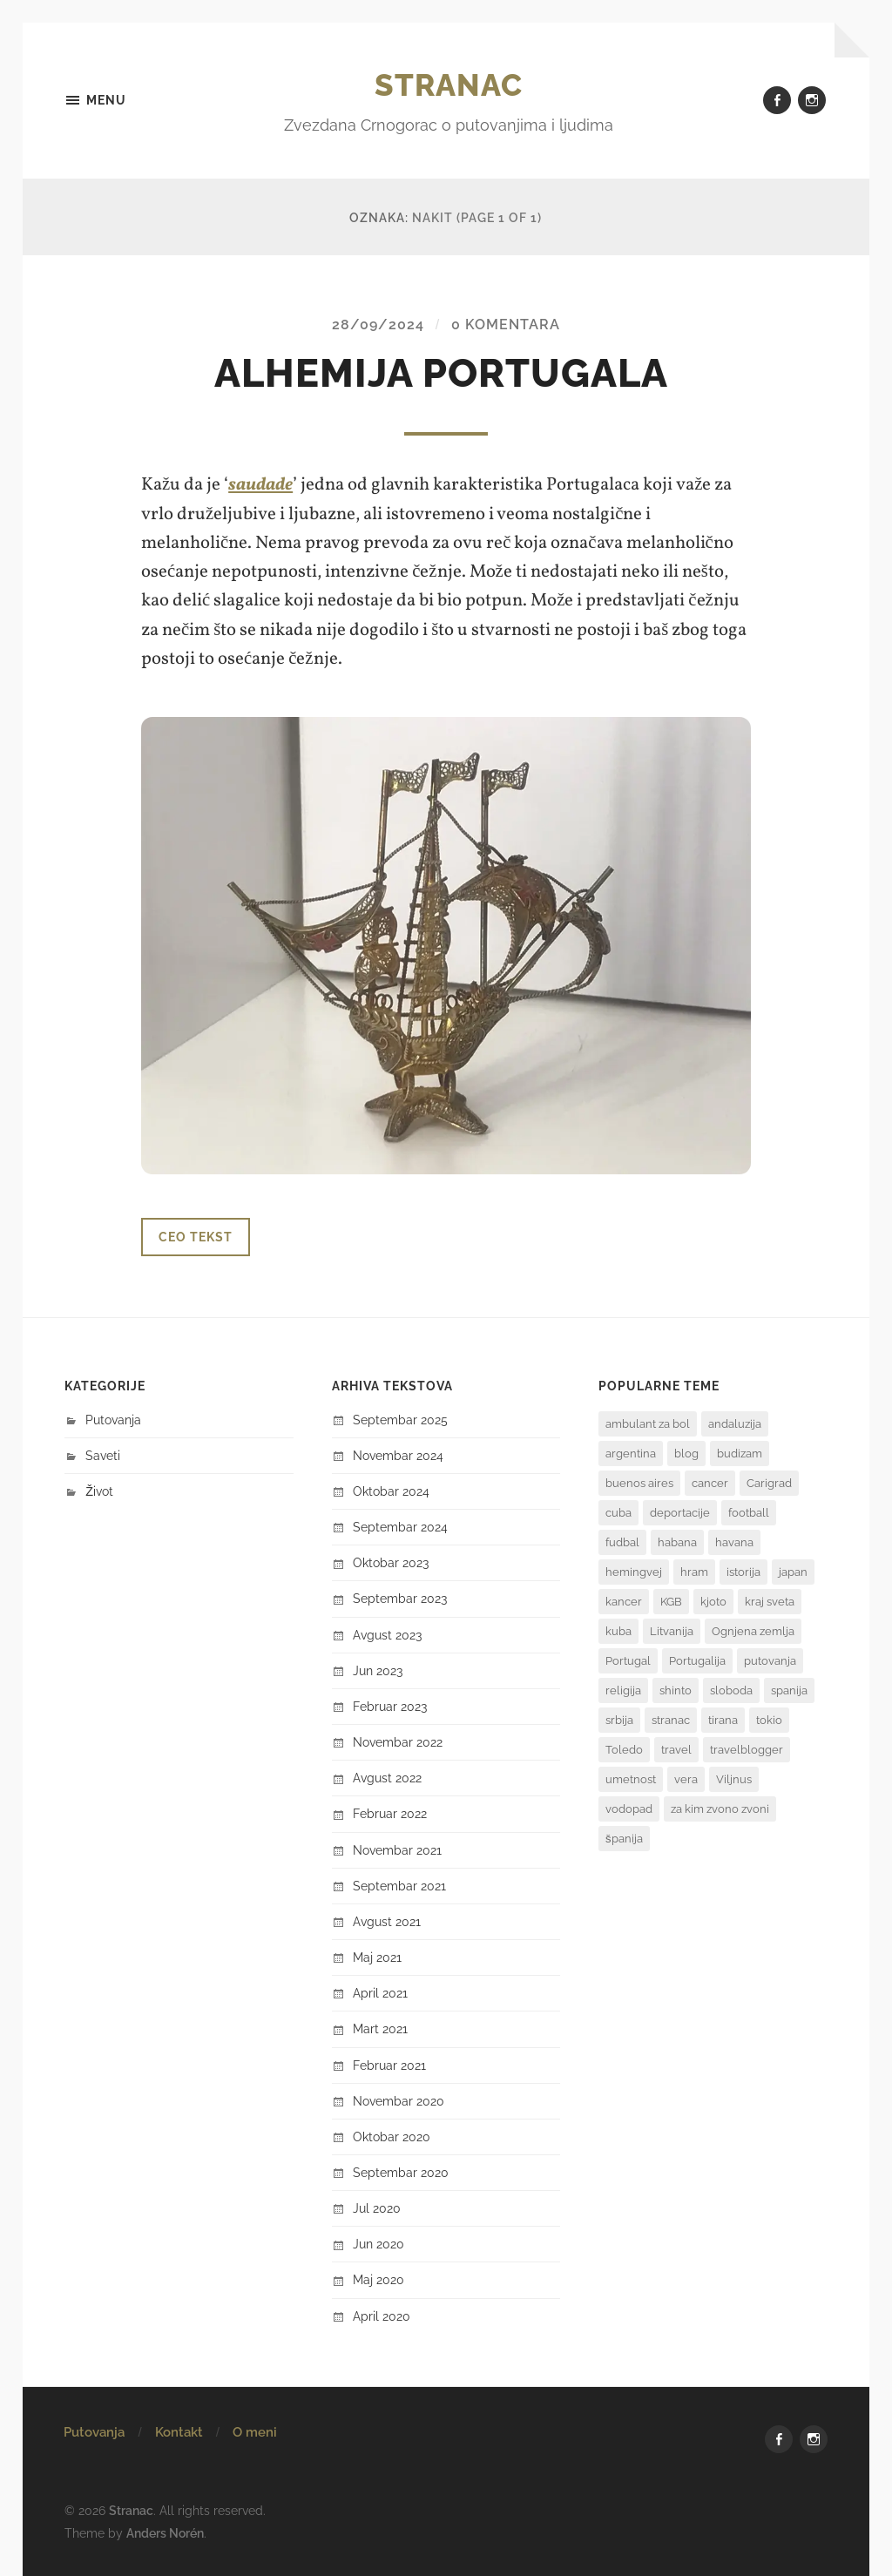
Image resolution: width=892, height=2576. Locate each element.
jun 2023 (377, 1669)
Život (99, 1490)
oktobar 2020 (391, 2135)
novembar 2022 (398, 1741)
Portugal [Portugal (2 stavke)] (628, 1660)
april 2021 (380, 1992)
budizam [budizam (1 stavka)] (739, 1452)
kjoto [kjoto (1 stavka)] (713, 1600)
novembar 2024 (398, 1454)
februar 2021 (389, 2064)
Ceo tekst (196, 1235)
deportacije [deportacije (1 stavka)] (680, 1511)
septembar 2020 (401, 2171)
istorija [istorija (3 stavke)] (743, 1571)
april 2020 (381, 2315)
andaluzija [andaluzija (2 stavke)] (734, 1423)
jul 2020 (377, 2208)
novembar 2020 (398, 2100)
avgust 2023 (387, 1633)
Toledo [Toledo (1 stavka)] (624, 1748)
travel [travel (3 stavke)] (676, 1748)
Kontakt (179, 2431)
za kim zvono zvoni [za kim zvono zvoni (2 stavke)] (720, 1808)
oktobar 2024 (391, 1490)
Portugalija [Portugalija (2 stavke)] (697, 1660)
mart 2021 (380, 2028)
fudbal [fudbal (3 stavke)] (622, 1541)
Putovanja (113, 1418)
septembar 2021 (399, 1884)
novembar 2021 (397, 1849)
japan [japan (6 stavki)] (793, 1571)
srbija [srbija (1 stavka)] (619, 1719)
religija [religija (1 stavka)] (623, 1689)
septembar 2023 (400, 1598)
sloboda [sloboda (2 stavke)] (731, 1689)
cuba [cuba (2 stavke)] (618, 1511)
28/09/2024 (378, 324)
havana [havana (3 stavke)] (734, 1541)
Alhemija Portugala (446, 373)
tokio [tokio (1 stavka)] (769, 1719)
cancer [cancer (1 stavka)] (710, 1482)
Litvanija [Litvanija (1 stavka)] (671, 1630)
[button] (446, 944)
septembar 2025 (400, 1418)
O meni (255, 2431)
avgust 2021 (387, 1920)
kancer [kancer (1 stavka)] (623, 1600)
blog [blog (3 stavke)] (686, 1452)
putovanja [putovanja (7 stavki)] (770, 1660)
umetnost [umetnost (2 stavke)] (630, 1778)
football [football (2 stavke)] (748, 1511)
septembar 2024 (400, 1526)
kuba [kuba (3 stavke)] (618, 1630)
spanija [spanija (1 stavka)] (789, 1689)
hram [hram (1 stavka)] (694, 1571)
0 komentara (505, 324)
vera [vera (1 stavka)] (686, 1778)
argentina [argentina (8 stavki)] (630, 1452)
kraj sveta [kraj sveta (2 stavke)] (769, 1600)
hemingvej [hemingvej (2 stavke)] (633, 1571)
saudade (260, 484)
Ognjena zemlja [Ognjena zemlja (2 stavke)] (753, 1630)
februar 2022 (390, 1813)
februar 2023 (390, 1705)
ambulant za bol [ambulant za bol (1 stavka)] (647, 1423)
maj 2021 (377, 1956)
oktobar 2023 (391, 1562)
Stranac (448, 84)
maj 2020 (378, 2279)
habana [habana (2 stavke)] (677, 1541)
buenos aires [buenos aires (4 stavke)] (639, 1482)
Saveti (102, 1454)
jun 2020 (378, 2243)
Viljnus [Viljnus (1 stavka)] (734, 1778)
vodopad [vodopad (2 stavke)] (628, 1808)
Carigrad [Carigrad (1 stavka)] (769, 1482)
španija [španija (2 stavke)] (624, 1837)
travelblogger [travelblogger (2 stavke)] (746, 1748)
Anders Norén (165, 2531)
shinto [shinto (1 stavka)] (675, 1689)
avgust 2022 (387, 1777)
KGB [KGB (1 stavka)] (671, 1600)
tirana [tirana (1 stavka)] (723, 1719)
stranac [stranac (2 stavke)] (671, 1719)
